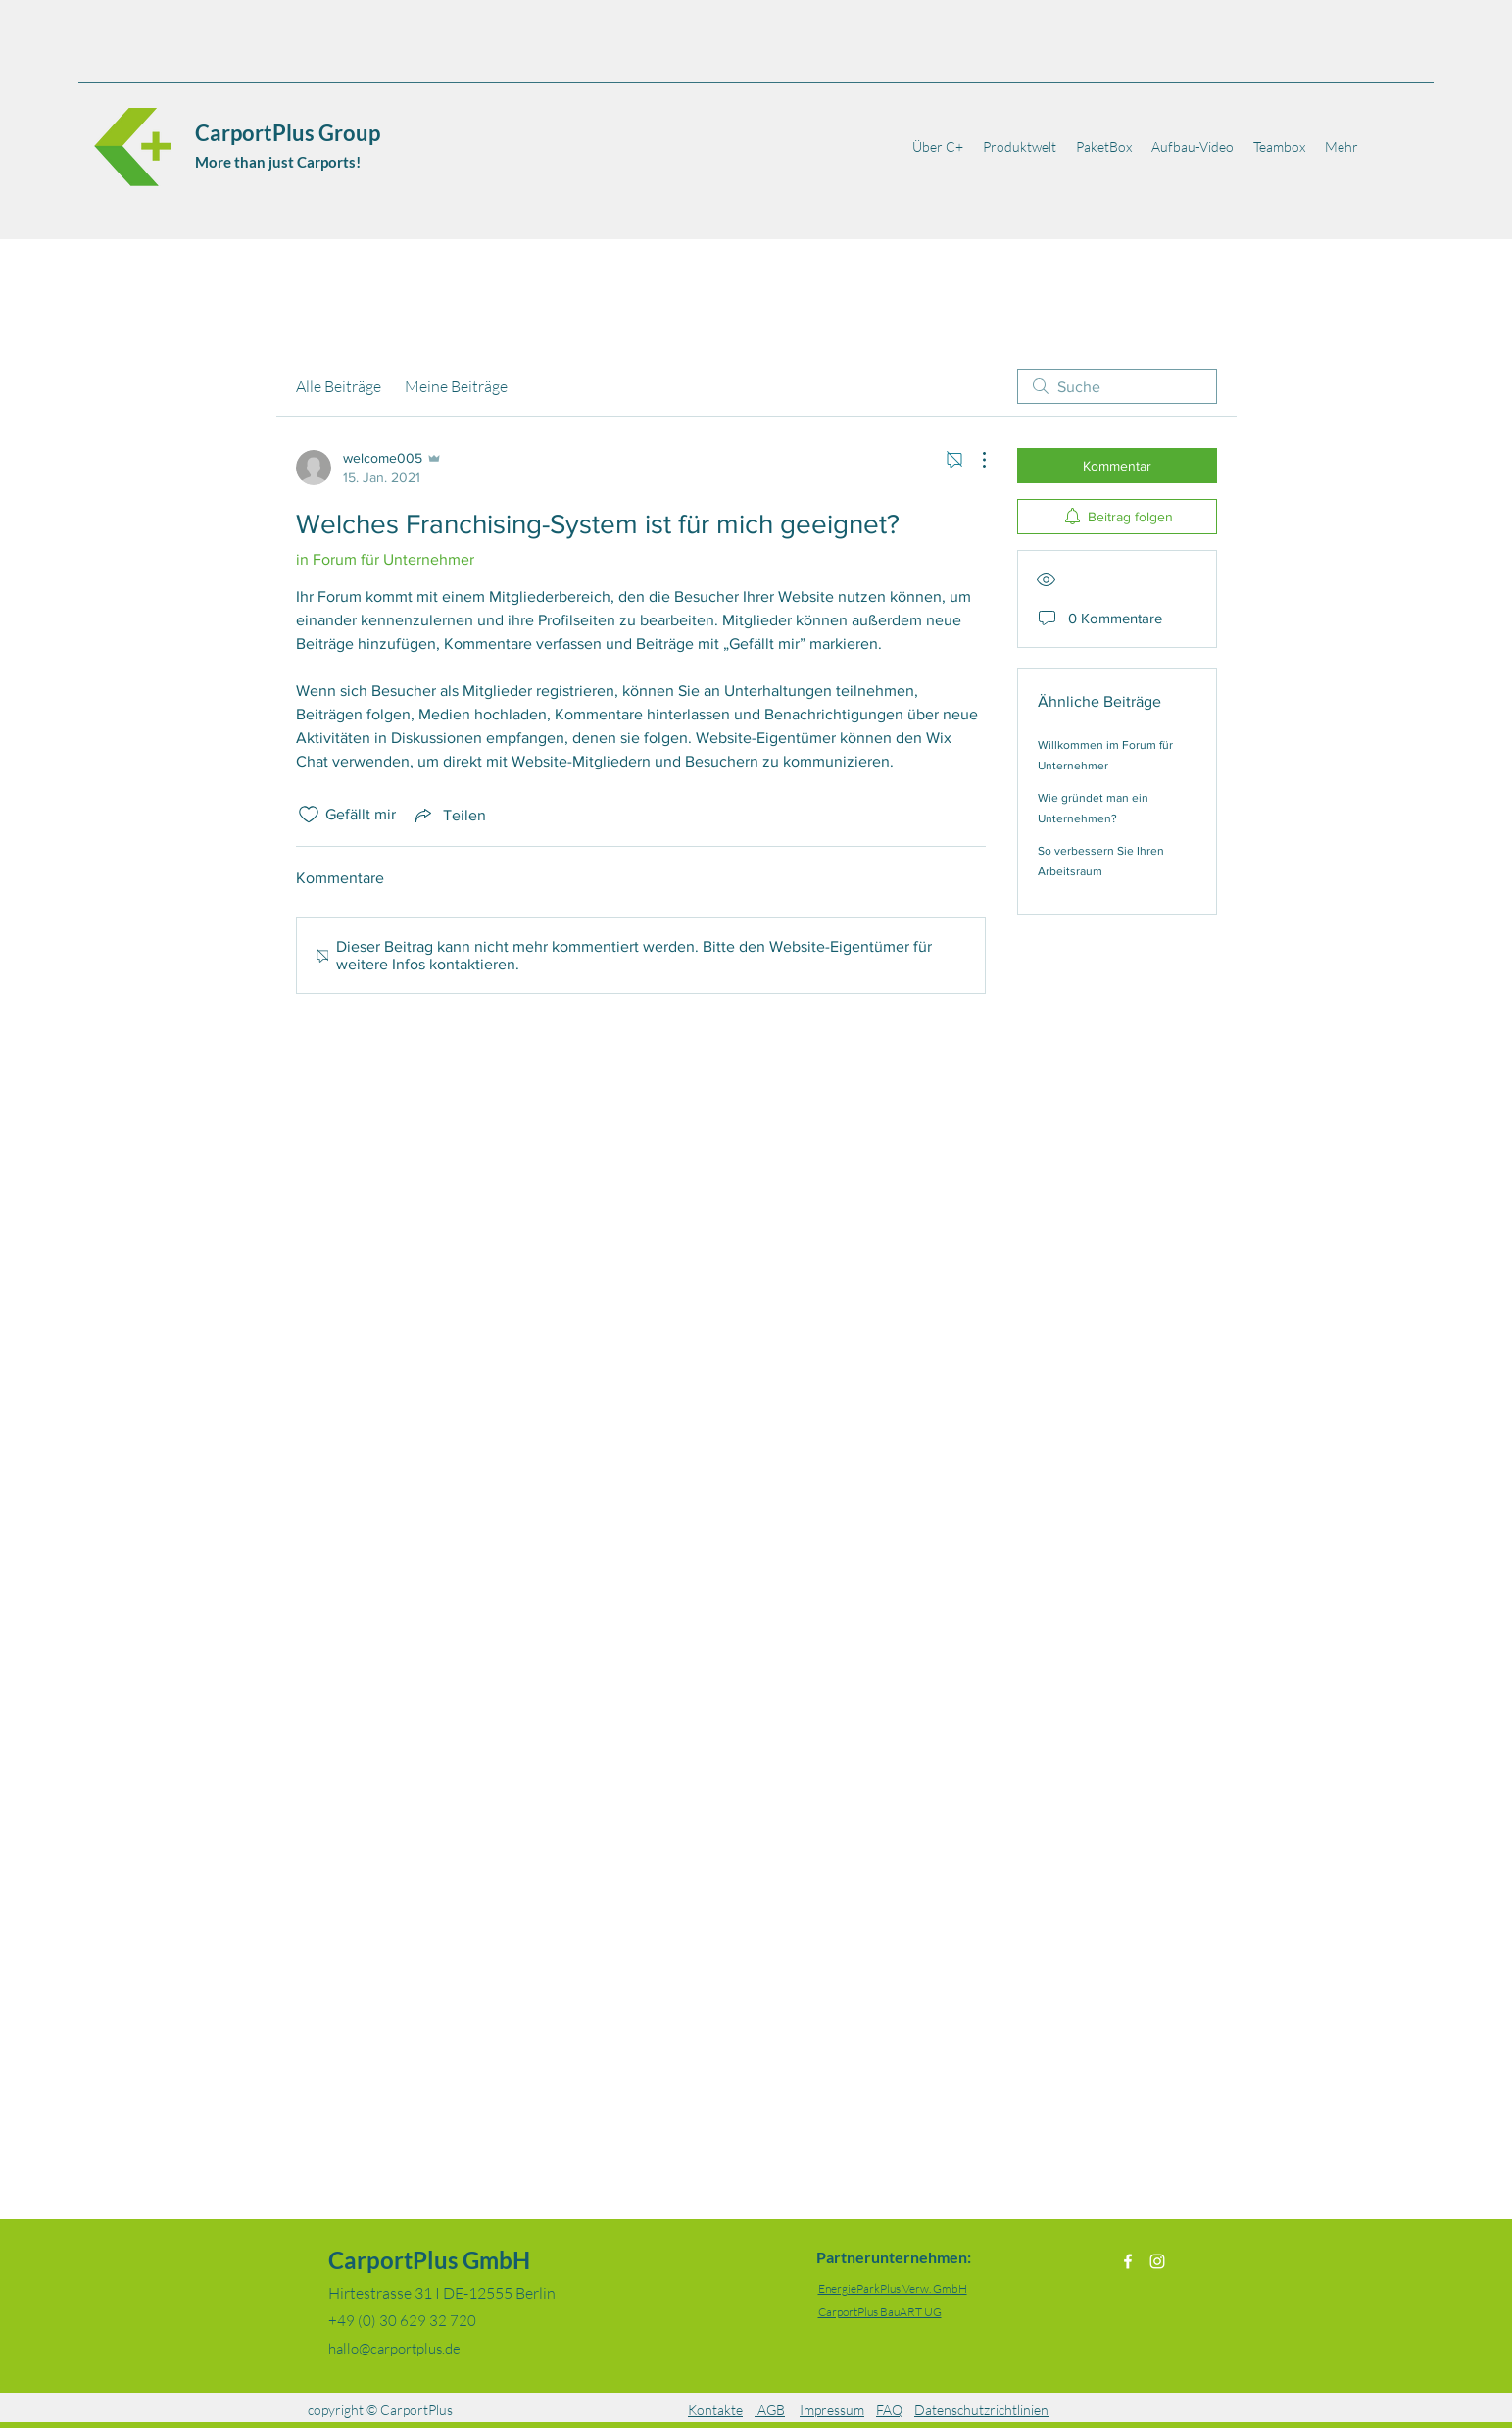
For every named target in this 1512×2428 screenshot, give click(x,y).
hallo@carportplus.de (394, 2348)
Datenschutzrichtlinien (981, 2410)
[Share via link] (449, 814)
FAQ (889, 2410)
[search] (1117, 386)
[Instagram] (1157, 2261)
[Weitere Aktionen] (974, 459)
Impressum (832, 2410)
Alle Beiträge (338, 386)
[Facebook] (1128, 2261)
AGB (770, 2410)
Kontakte (715, 2410)
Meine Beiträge (456, 386)
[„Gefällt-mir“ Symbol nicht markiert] (308, 814)
